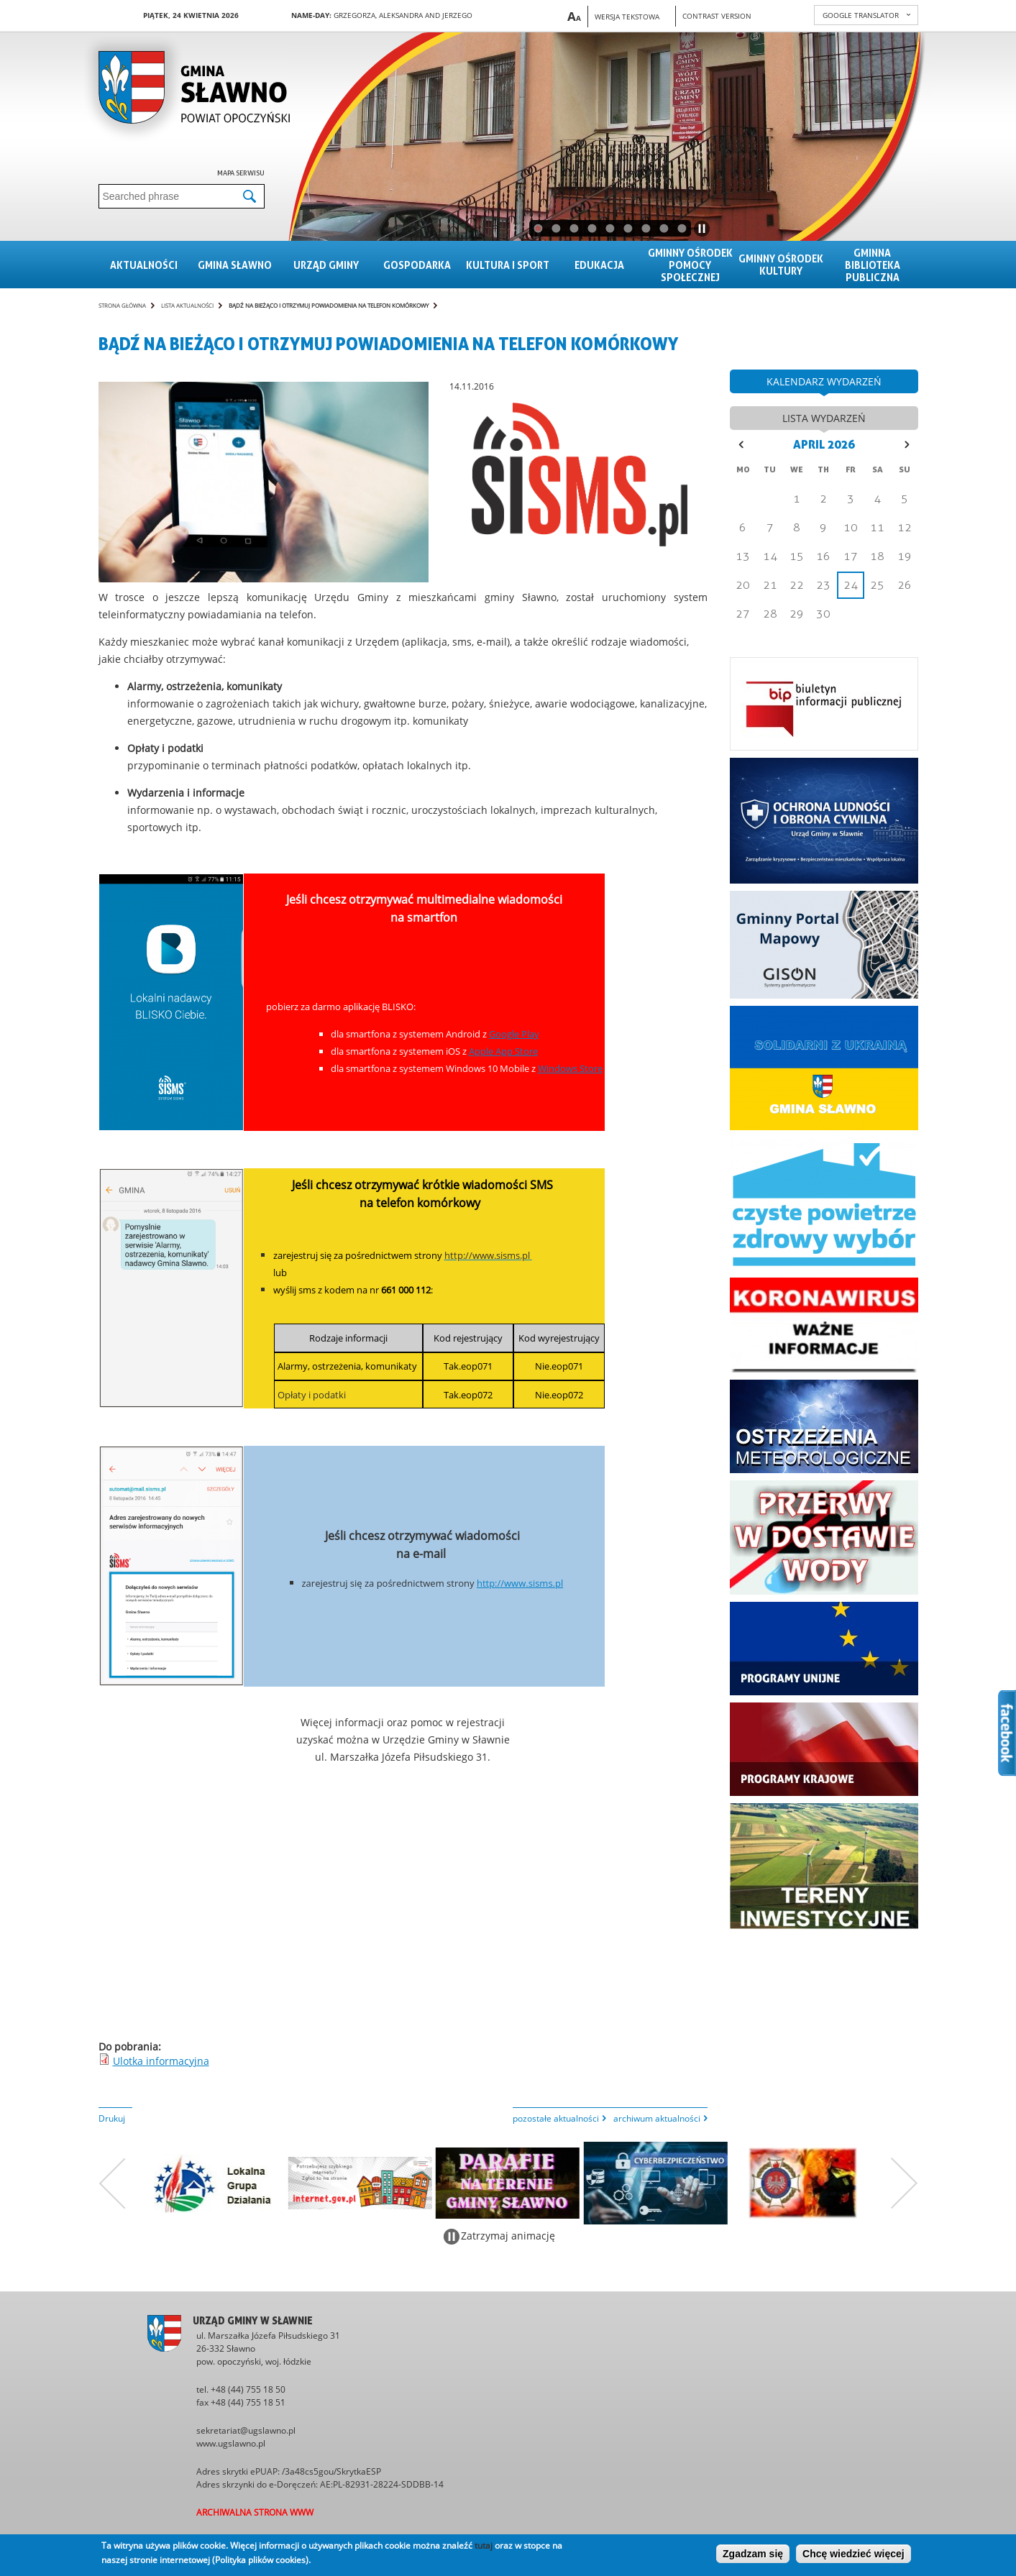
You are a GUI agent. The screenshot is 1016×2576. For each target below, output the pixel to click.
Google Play (514, 1033)
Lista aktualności (187, 305)
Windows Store (570, 1068)
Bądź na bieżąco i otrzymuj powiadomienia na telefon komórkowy (329, 305)
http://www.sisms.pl (520, 1583)
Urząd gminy (326, 265)
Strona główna (122, 305)
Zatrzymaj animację (508, 2235)
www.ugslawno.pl (230, 2443)
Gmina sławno (235, 265)
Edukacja (599, 265)
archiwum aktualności (656, 2118)
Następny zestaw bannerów (904, 2183)
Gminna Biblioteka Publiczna (872, 265)
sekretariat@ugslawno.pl (246, 2430)
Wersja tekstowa (627, 17)
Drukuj (112, 2118)
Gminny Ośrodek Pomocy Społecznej (690, 265)
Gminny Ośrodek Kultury (780, 264)
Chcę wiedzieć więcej (853, 2553)
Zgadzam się (753, 2553)
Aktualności (144, 265)
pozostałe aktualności (556, 2118)
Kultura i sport (507, 265)
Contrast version (716, 16)
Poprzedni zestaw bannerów (112, 2183)
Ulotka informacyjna (161, 2061)
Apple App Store (503, 1051)
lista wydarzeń (824, 418)
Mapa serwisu (241, 172)
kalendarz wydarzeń (824, 381)
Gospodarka (417, 265)
